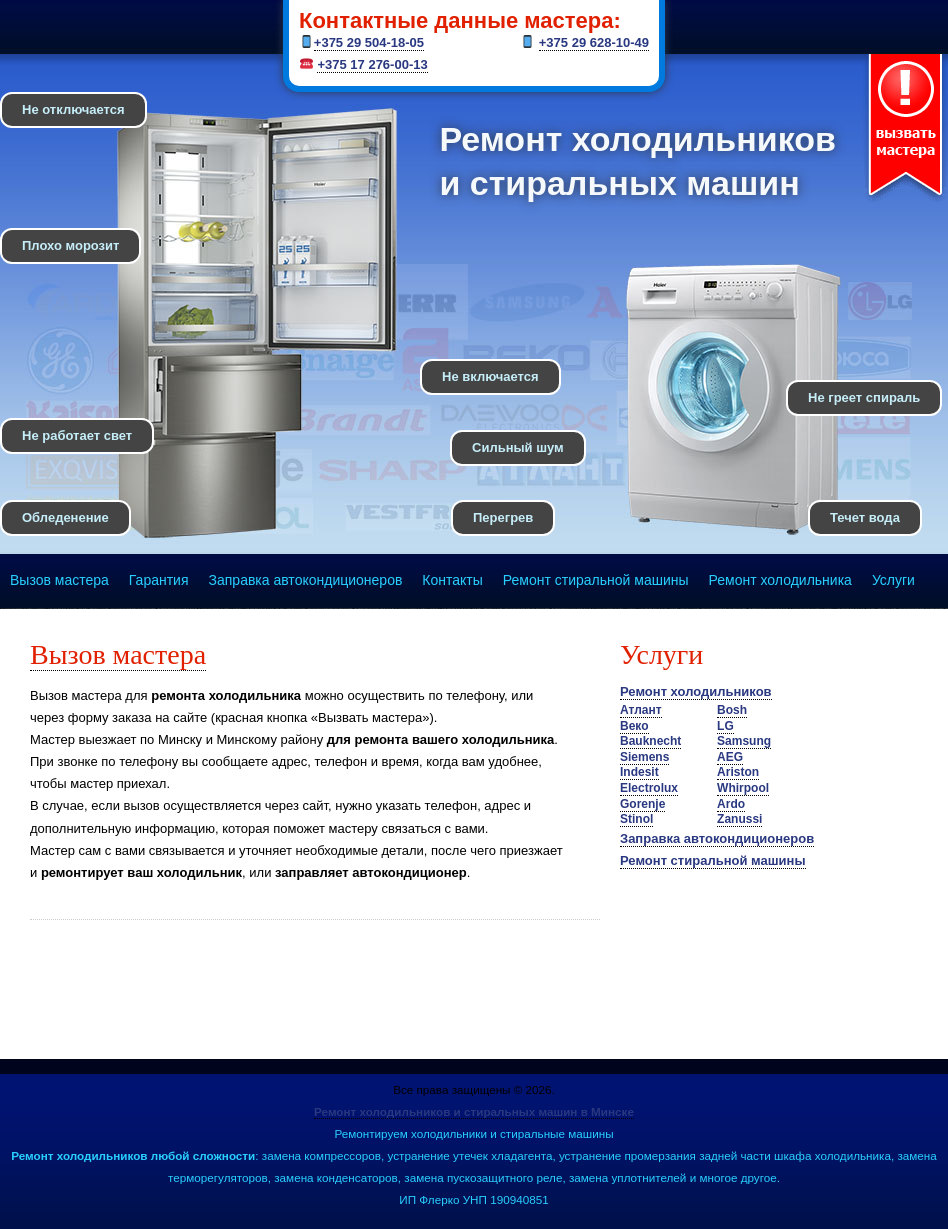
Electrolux (649, 788)
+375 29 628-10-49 (594, 42)
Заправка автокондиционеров (306, 580)
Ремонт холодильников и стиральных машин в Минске (474, 1111)
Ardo (731, 804)
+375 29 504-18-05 (369, 42)
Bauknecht (650, 741)
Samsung (744, 741)
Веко (634, 726)
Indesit (639, 772)
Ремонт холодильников (696, 691)
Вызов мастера (59, 580)
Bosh (732, 710)
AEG (730, 757)
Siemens (644, 757)
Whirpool (743, 788)
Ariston (738, 772)
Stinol (636, 819)
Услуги (893, 580)
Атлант (641, 710)
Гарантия (159, 580)
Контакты (452, 580)
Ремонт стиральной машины (596, 580)
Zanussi (739, 819)
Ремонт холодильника (780, 580)
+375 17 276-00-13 (372, 64)
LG (725, 726)
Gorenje (642, 804)
